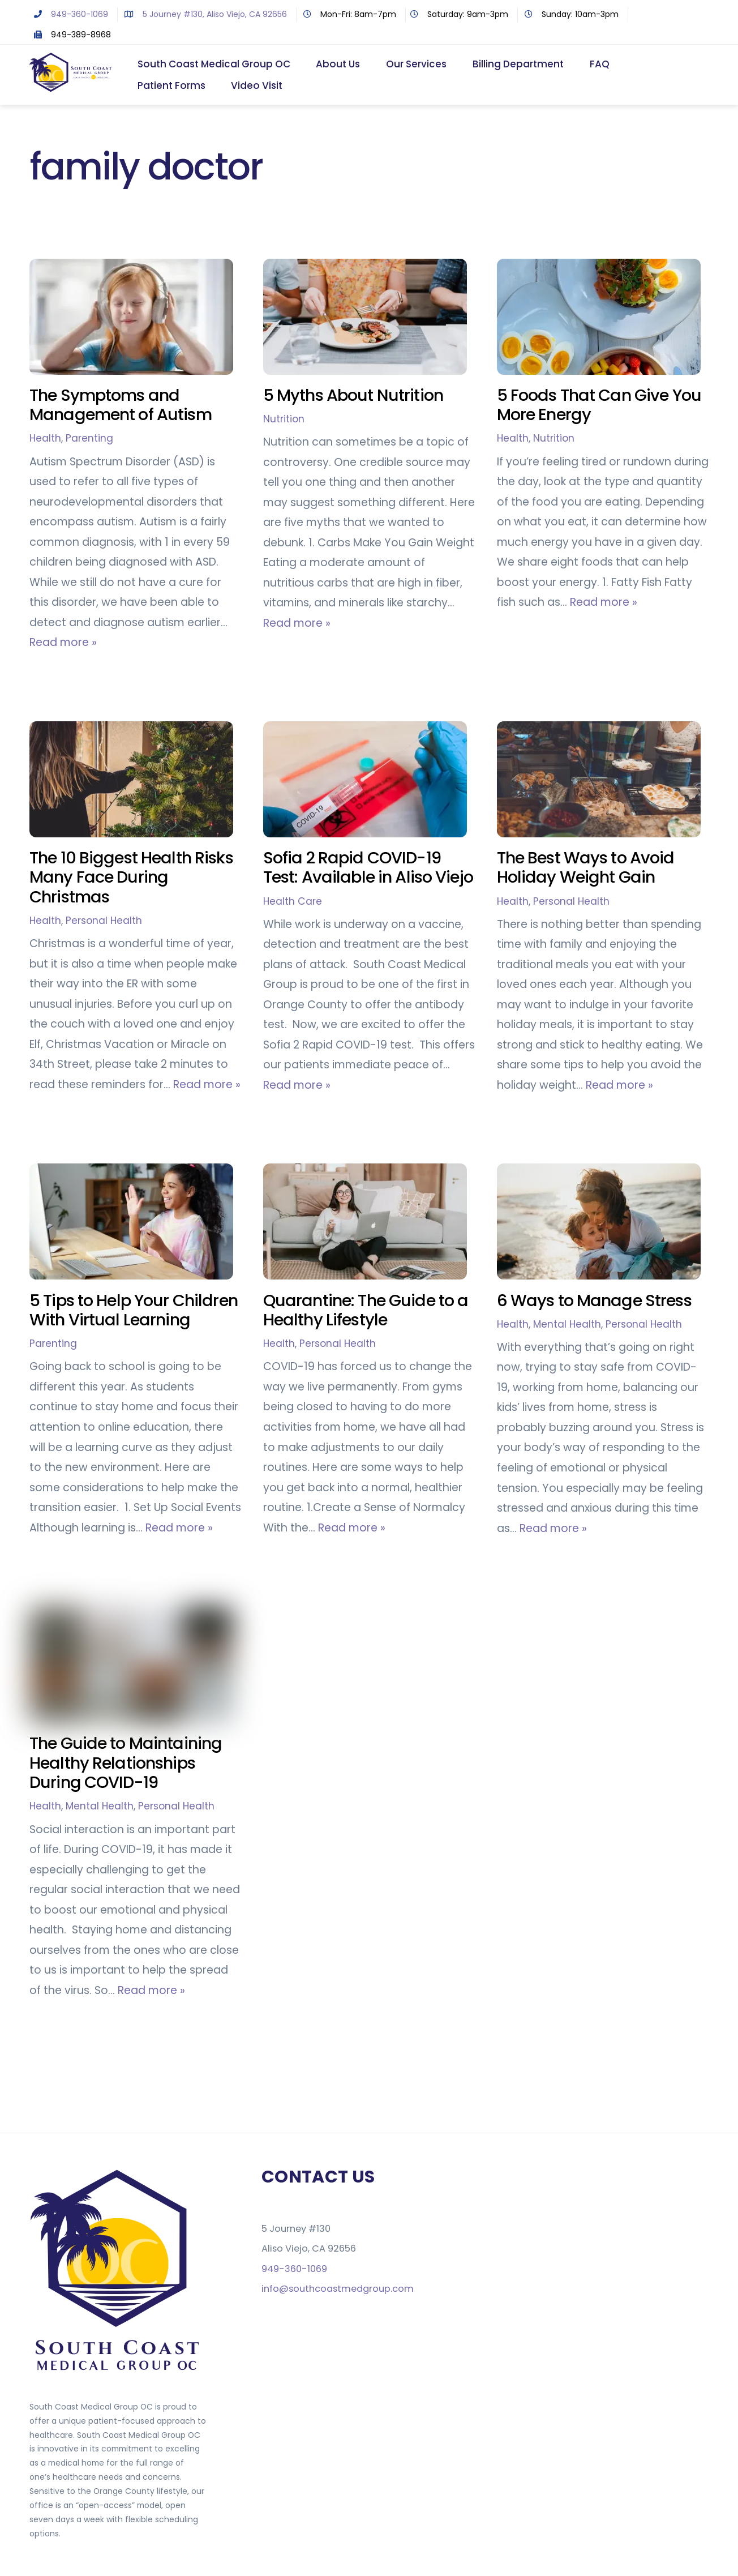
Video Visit (256, 85)
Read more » (63, 642)
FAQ (600, 64)
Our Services (416, 64)
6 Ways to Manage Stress (594, 1300)
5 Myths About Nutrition (353, 395)
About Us (338, 64)
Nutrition (283, 419)
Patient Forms (171, 85)
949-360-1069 (68, 14)
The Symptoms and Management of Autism (120, 405)
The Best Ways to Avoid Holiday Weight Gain (586, 867)
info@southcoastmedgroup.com (337, 2288)
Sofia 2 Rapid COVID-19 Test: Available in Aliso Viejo (368, 867)
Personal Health (104, 920)
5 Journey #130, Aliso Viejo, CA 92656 (203, 14)
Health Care (292, 901)
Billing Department (518, 64)
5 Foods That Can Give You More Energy (599, 405)
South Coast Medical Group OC (214, 64)
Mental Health (567, 1324)
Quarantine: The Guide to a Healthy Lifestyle (366, 1310)
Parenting (89, 438)
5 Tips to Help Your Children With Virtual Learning (133, 1310)
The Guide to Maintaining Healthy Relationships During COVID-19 (125, 1763)
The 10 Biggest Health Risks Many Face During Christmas (131, 877)
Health (45, 438)
